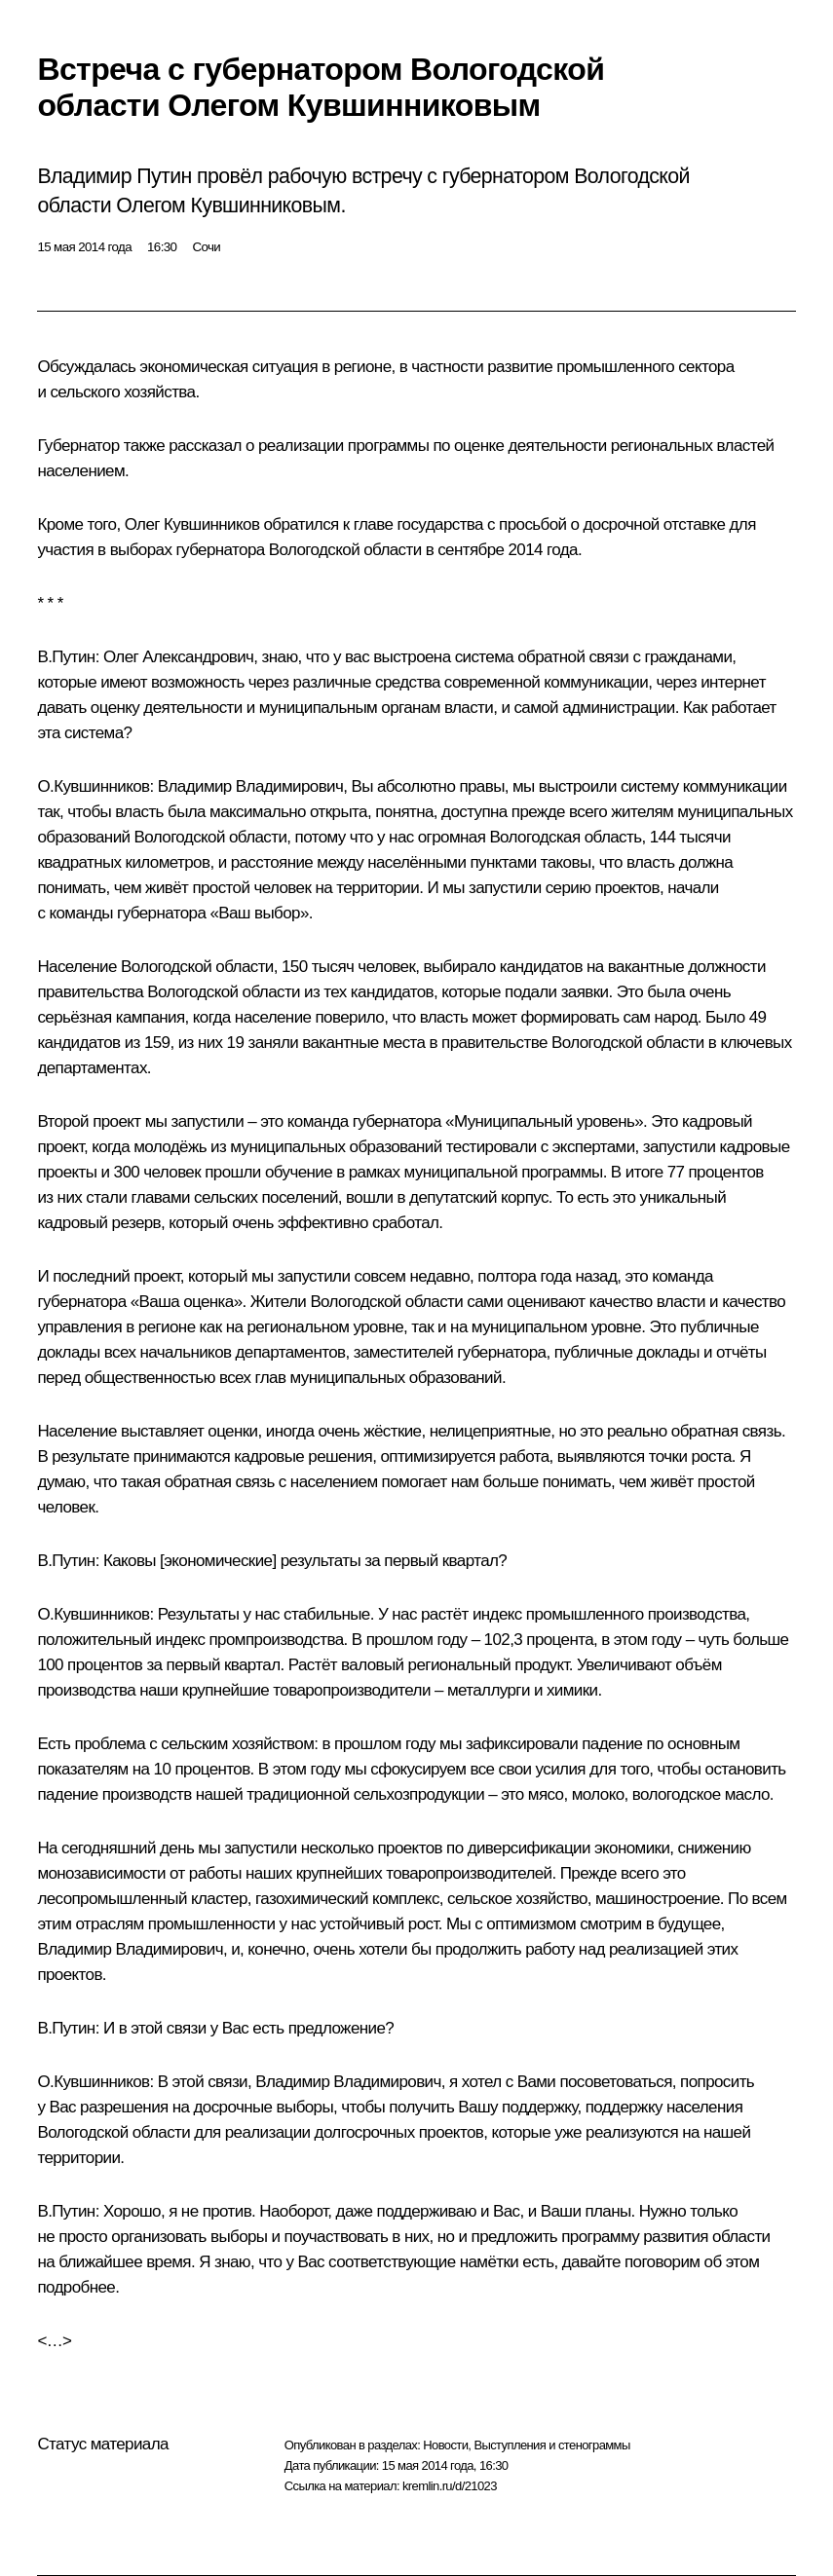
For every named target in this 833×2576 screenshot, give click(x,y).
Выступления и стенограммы (551, 2445)
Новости (445, 2445)
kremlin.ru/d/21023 (449, 2486)
